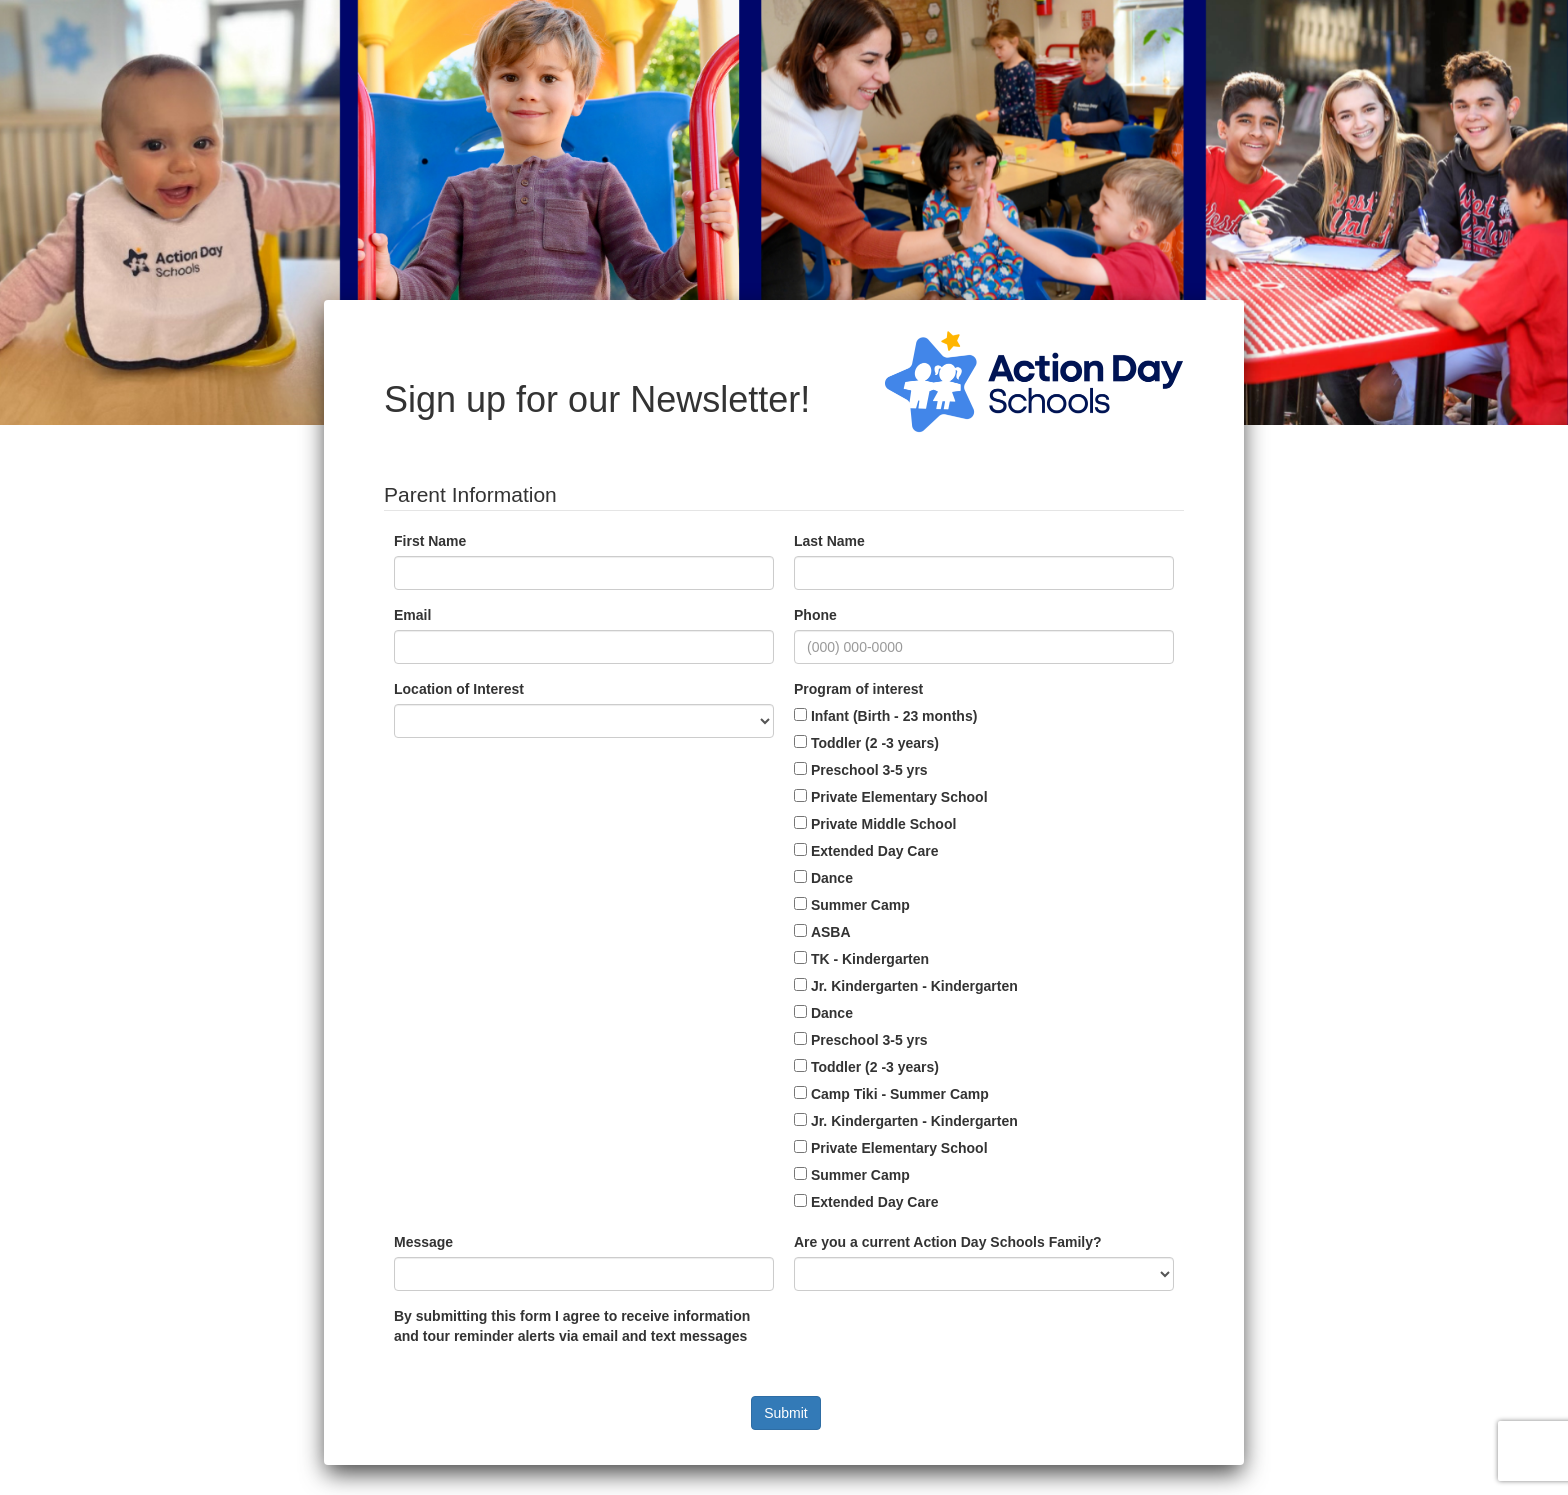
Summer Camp (860, 905)
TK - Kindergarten (870, 959)
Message (423, 1242)
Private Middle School (883, 824)
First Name (430, 541)
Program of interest (858, 689)
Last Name (829, 541)
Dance (832, 878)
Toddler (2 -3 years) (875, 743)
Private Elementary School (899, 797)
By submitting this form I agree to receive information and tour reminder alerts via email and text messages (572, 1326)
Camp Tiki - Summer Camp (900, 1094)
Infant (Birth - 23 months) (894, 716)
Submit (786, 1413)
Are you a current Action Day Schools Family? (948, 1242)
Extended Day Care (875, 851)
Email (412, 615)
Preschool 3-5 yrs (869, 770)
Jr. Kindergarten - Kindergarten (914, 986)
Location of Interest (459, 689)
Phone (815, 615)
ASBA (831, 932)
